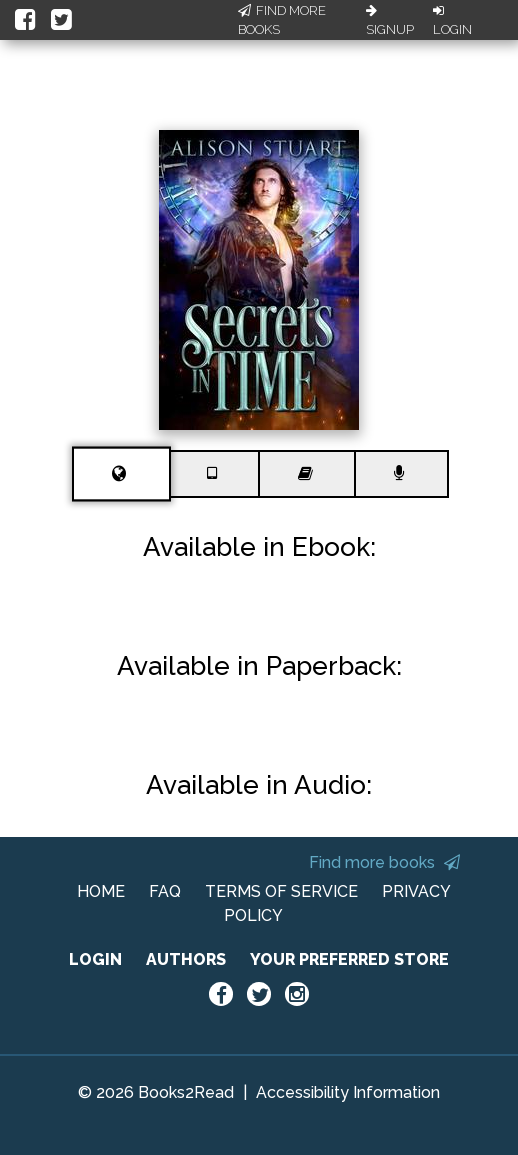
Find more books (384, 862)
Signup (390, 21)
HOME (101, 891)
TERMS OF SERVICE (281, 891)
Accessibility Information (348, 1092)
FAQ (165, 891)
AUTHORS (186, 959)
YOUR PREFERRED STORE (349, 959)
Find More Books (282, 20)
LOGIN (95, 959)
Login (452, 21)
